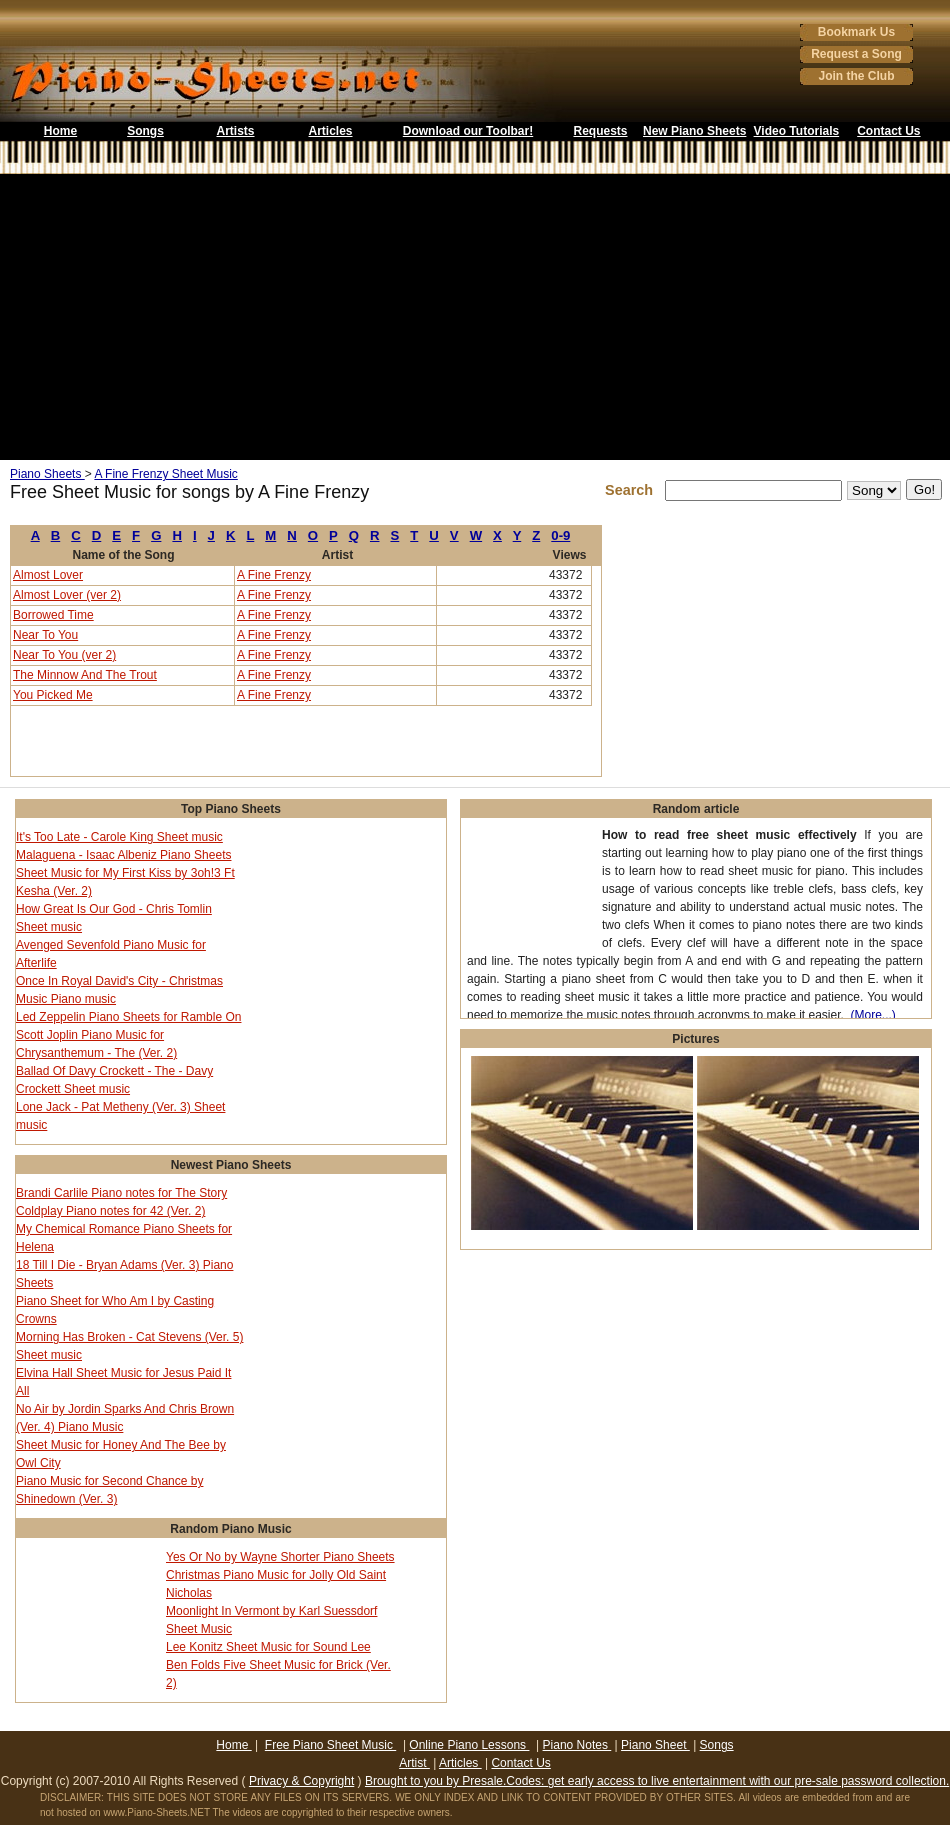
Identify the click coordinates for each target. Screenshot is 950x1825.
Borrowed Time (53, 615)
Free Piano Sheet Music (330, 1745)
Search (633, 490)
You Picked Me (53, 695)
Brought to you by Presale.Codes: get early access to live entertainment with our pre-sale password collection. (657, 1781)
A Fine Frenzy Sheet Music (165, 474)
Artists (235, 131)
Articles (330, 131)
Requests (600, 131)
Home (60, 131)
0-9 (560, 535)
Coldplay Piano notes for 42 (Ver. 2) (110, 1211)
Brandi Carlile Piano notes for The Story (121, 1193)
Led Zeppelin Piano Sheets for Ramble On (128, 1017)
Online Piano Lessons (469, 1745)
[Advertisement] (475, 317)
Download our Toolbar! (468, 131)
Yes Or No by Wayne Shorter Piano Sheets (280, 1557)
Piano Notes (577, 1745)
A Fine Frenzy (274, 575)
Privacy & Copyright (301, 1781)
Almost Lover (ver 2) (67, 595)
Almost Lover (48, 575)
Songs (145, 131)
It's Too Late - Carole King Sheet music (119, 837)
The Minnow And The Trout (85, 675)
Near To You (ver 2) (64, 655)
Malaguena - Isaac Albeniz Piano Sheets (123, 855)
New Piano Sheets (694, 131)
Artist (414, 1763)
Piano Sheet (655, 1745)
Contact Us (888, 131)
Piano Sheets (47, 474)
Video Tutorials (797, 131)
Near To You (45, 635)
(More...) (873, 1015)
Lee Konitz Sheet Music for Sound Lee (268, 1647)
